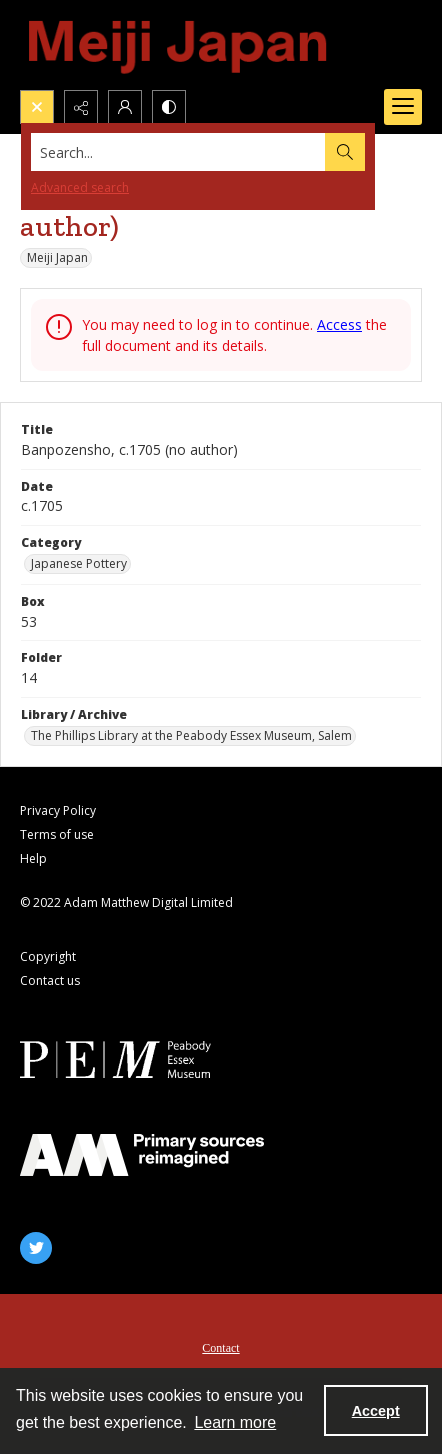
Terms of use (57, 834)
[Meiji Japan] (179, 45)
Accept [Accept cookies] (376, 1411)
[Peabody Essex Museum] (142, 1059)
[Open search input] (37, 107)
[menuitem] (221, 1346)
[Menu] (403, 107)
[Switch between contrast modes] (169, 107)
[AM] (142, 1155)
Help (33, 858)
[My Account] (125, 107)
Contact (220, 1348)
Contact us (50, 980)
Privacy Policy (58, 810)
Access (339, 324)
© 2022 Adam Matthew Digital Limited (126, 902)
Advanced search (80, 187)
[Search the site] (178, 152)
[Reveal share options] (81, 107)
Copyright (48, 956)
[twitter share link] (36, 1248)
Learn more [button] (235, 1422)
